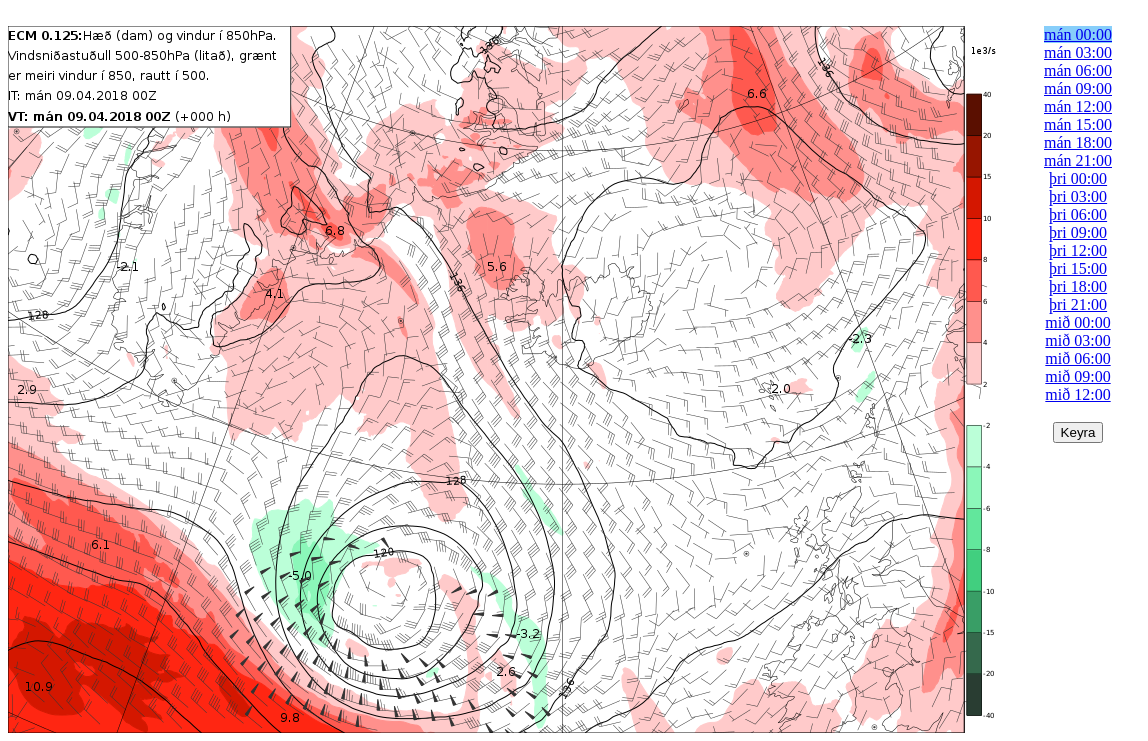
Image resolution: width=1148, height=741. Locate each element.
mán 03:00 (1078, 52)
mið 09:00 (1077, 376)
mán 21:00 (1078, 160)
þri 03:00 (1078, 196)
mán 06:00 (1078, 70)
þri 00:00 (1078, 178)
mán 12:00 (1078, 106)
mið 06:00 (1077, 358)
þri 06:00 (1078, 214)
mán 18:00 (1078, 142)
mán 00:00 (1078, 34)
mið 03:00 (1077, 340)
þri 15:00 (1078, 268)
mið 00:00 (1077, 322)
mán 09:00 (1078, 88)
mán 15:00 (1078, 124)
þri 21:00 (1078, 304)
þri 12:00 (1078, 250)
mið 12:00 (1077, 394)
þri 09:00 (1078, 232)
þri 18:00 (1078, 286)
